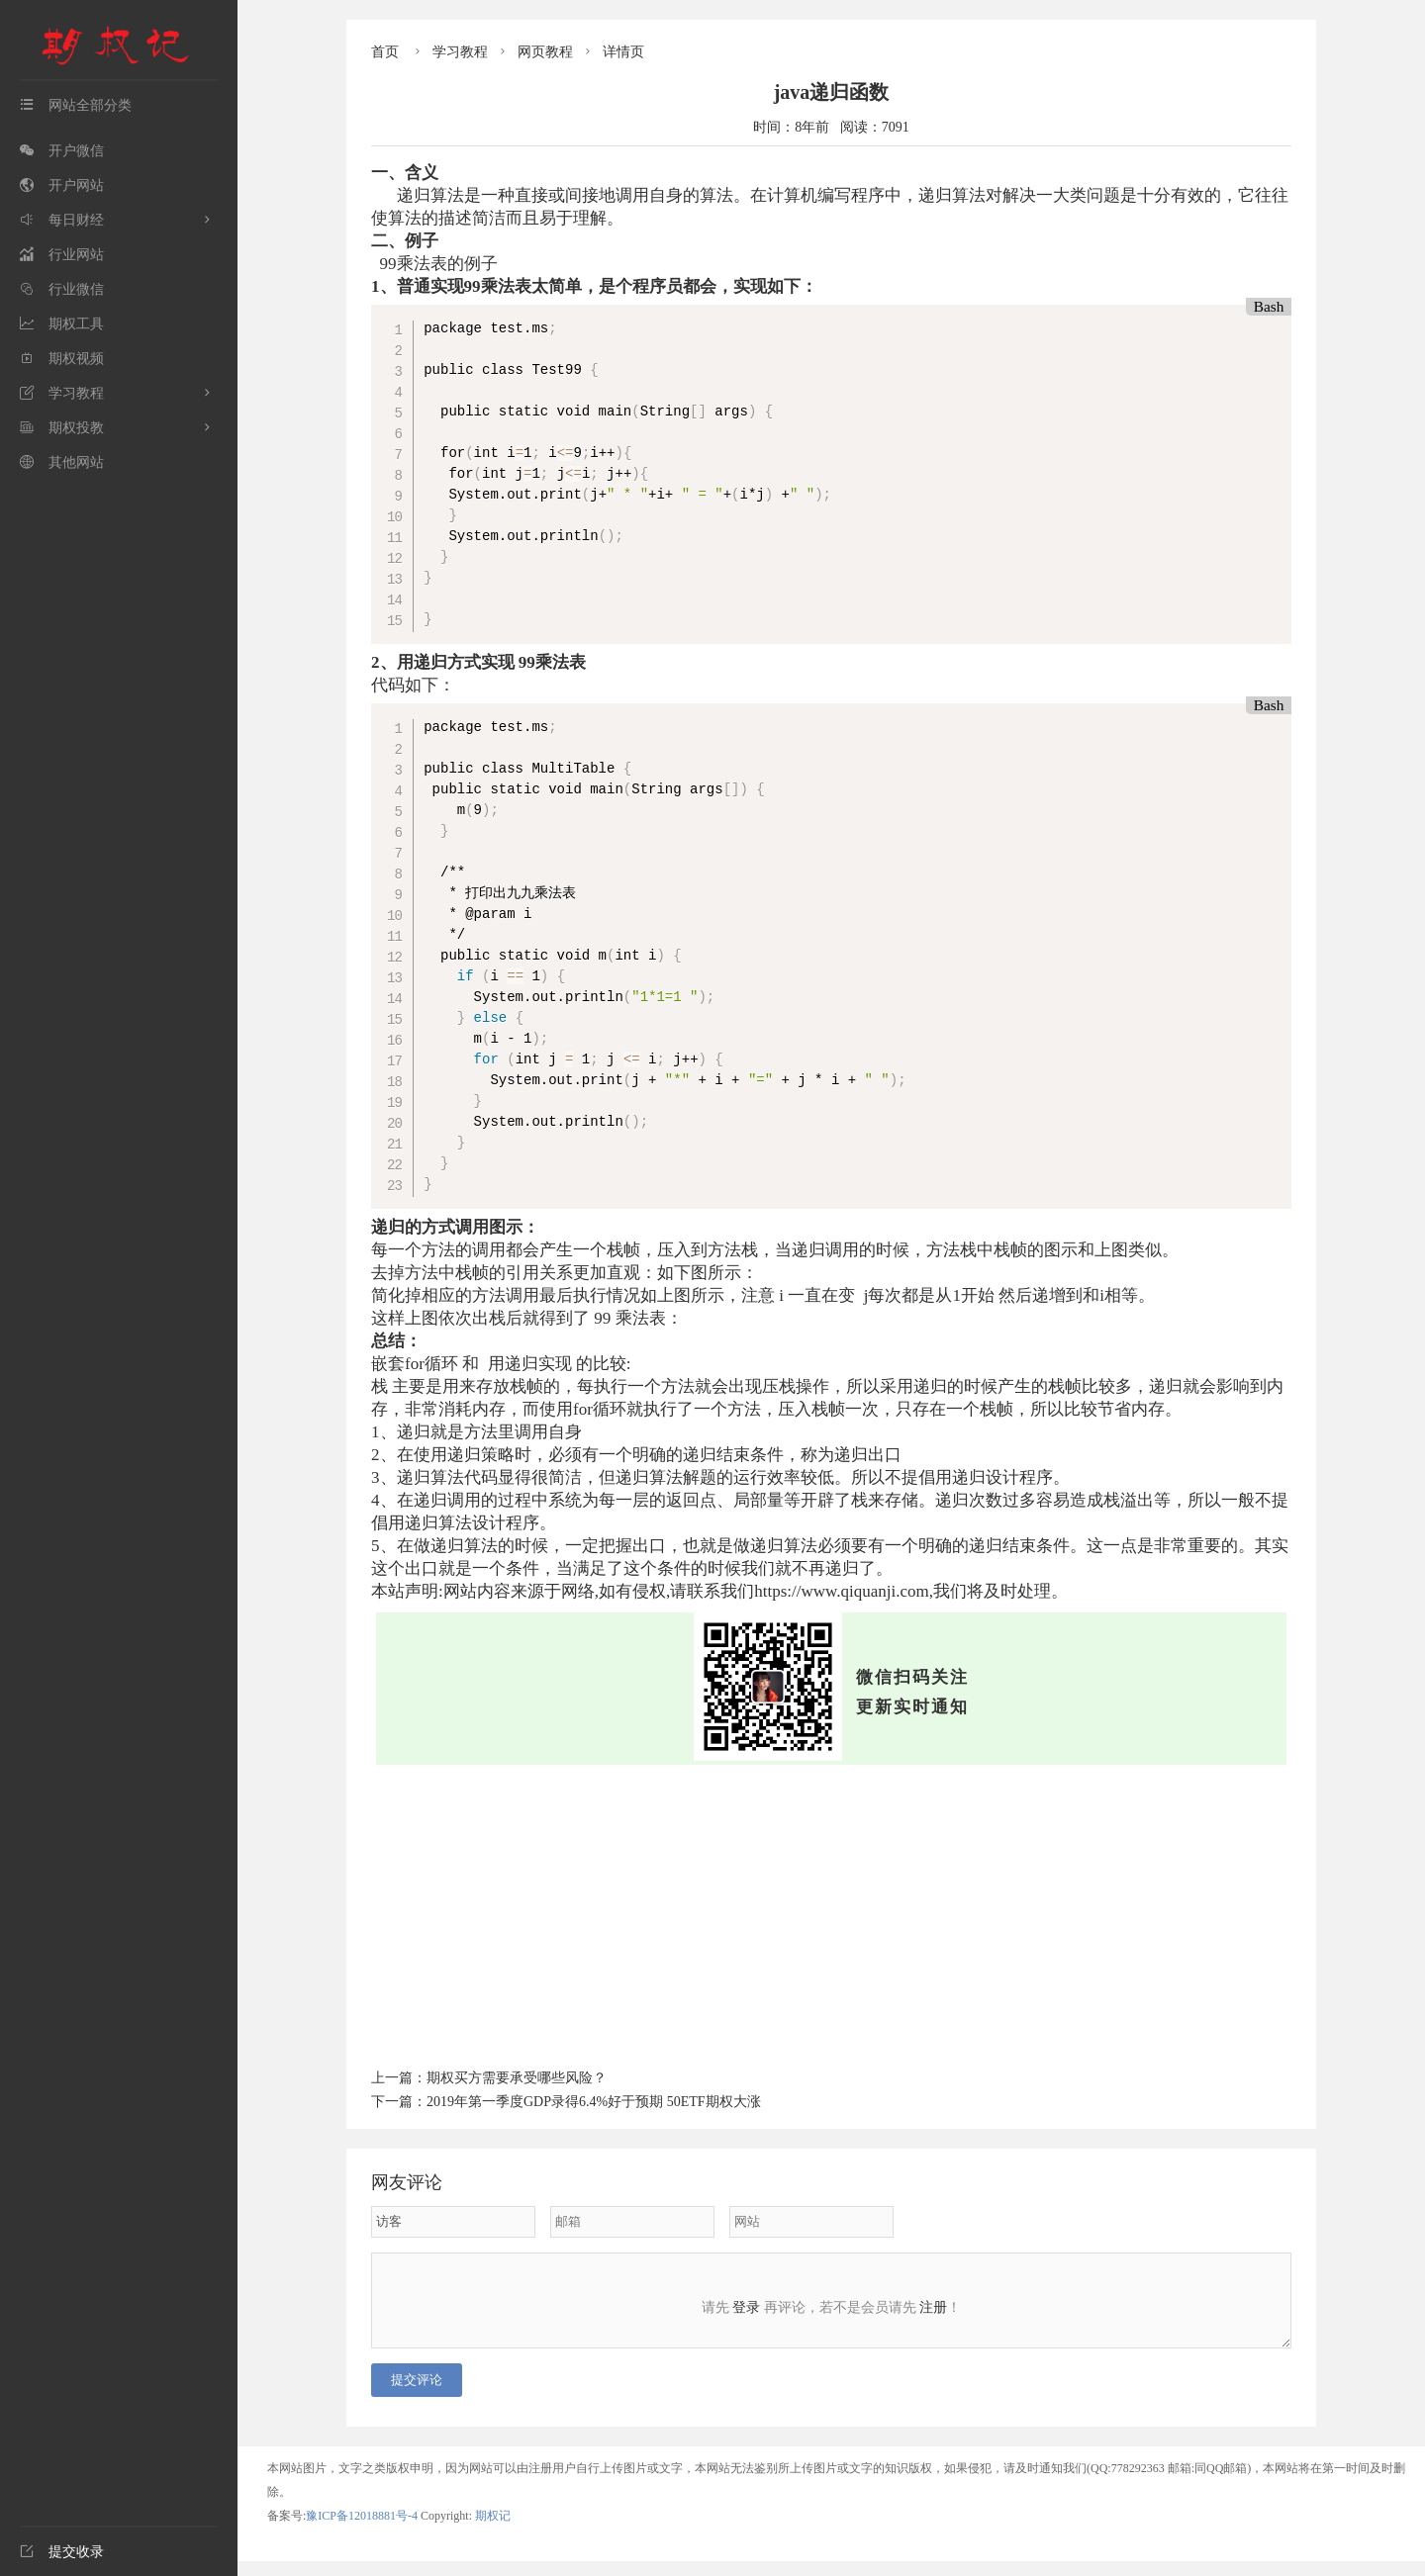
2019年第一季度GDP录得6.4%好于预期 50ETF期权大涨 (594, 2101)
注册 (933, 2307)
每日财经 (62, 220)
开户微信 (62, 150)
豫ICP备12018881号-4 (363, 2530)
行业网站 (62, 254)
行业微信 (62, 289)
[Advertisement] (831, 1913)
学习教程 (62, 393)
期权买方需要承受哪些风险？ (517, 2077)
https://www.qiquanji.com (841, 1591)
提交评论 (416, 2394)
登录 (746, 2307)
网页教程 (545, 52)
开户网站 (62, 185)
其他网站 (62, 462)
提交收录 (62, 2551)
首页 (385, 52)
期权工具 (62, 324)
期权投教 (62, 427)
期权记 (493, 2530)
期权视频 (62, 358)
